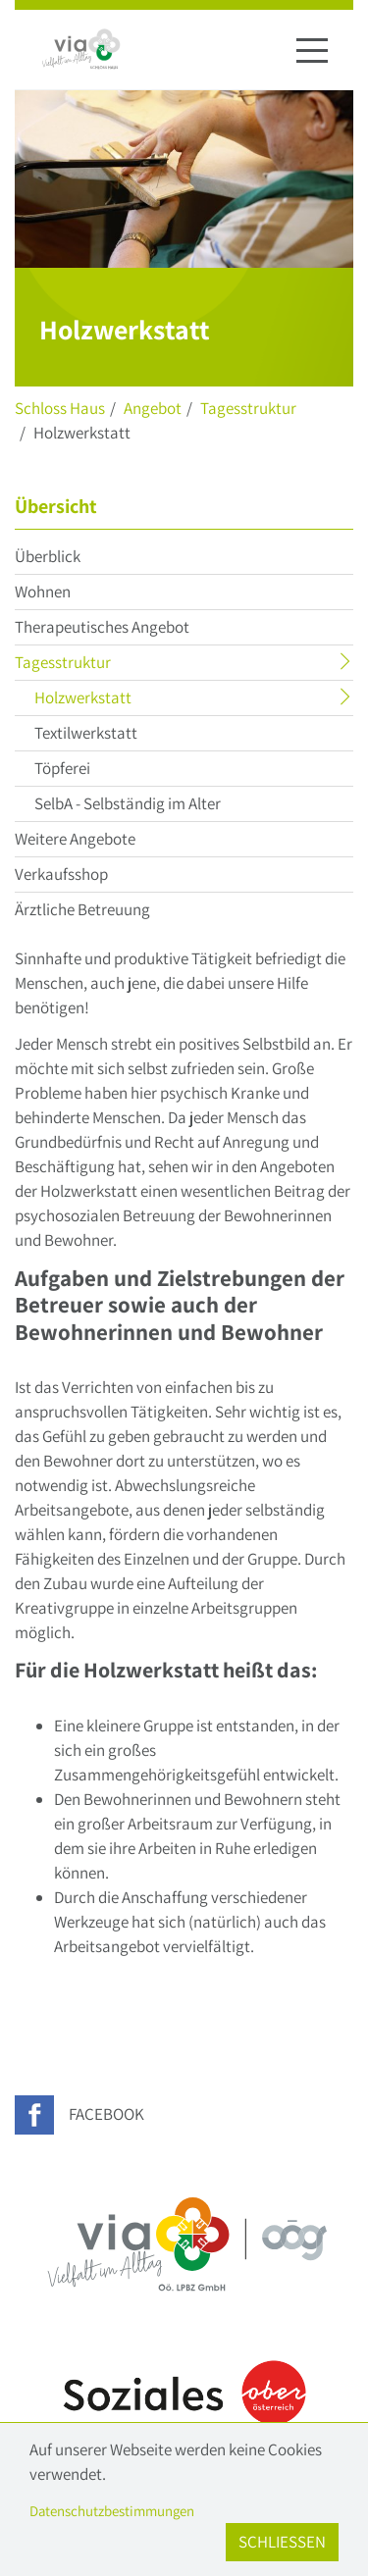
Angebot (153, 408)
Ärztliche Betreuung (82, 909)
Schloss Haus (60, 408)
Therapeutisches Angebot (102, 627)
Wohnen (43, 591)
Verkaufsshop (61, 874)
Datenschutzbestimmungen (111, 2510)
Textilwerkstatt (85, 733)
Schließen (282, 2541)
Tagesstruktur (248, 408)
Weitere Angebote (75, 839)
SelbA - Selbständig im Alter (127, 803)
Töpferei (62, 768)
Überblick (47, 556)
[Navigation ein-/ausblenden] (312, 50)
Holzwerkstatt (121, 700)
